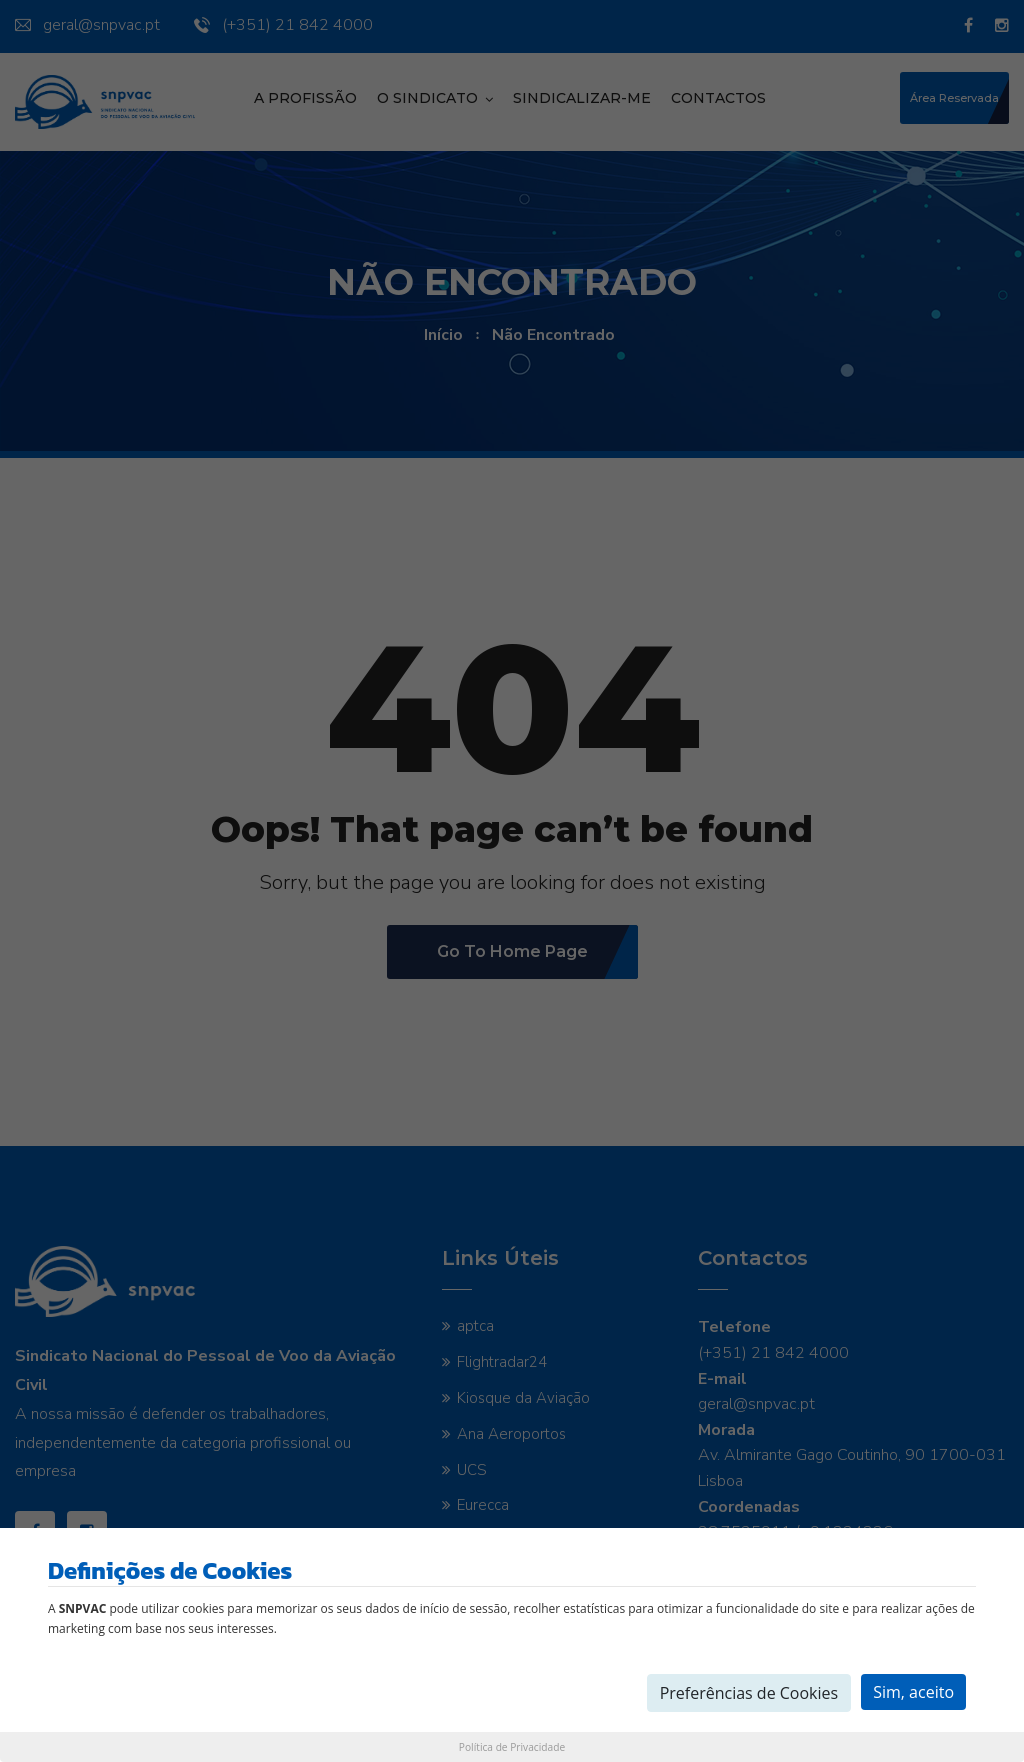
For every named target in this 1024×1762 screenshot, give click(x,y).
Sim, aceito (913, 1692)
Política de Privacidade (512, 1747)
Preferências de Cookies (749, 1693)
